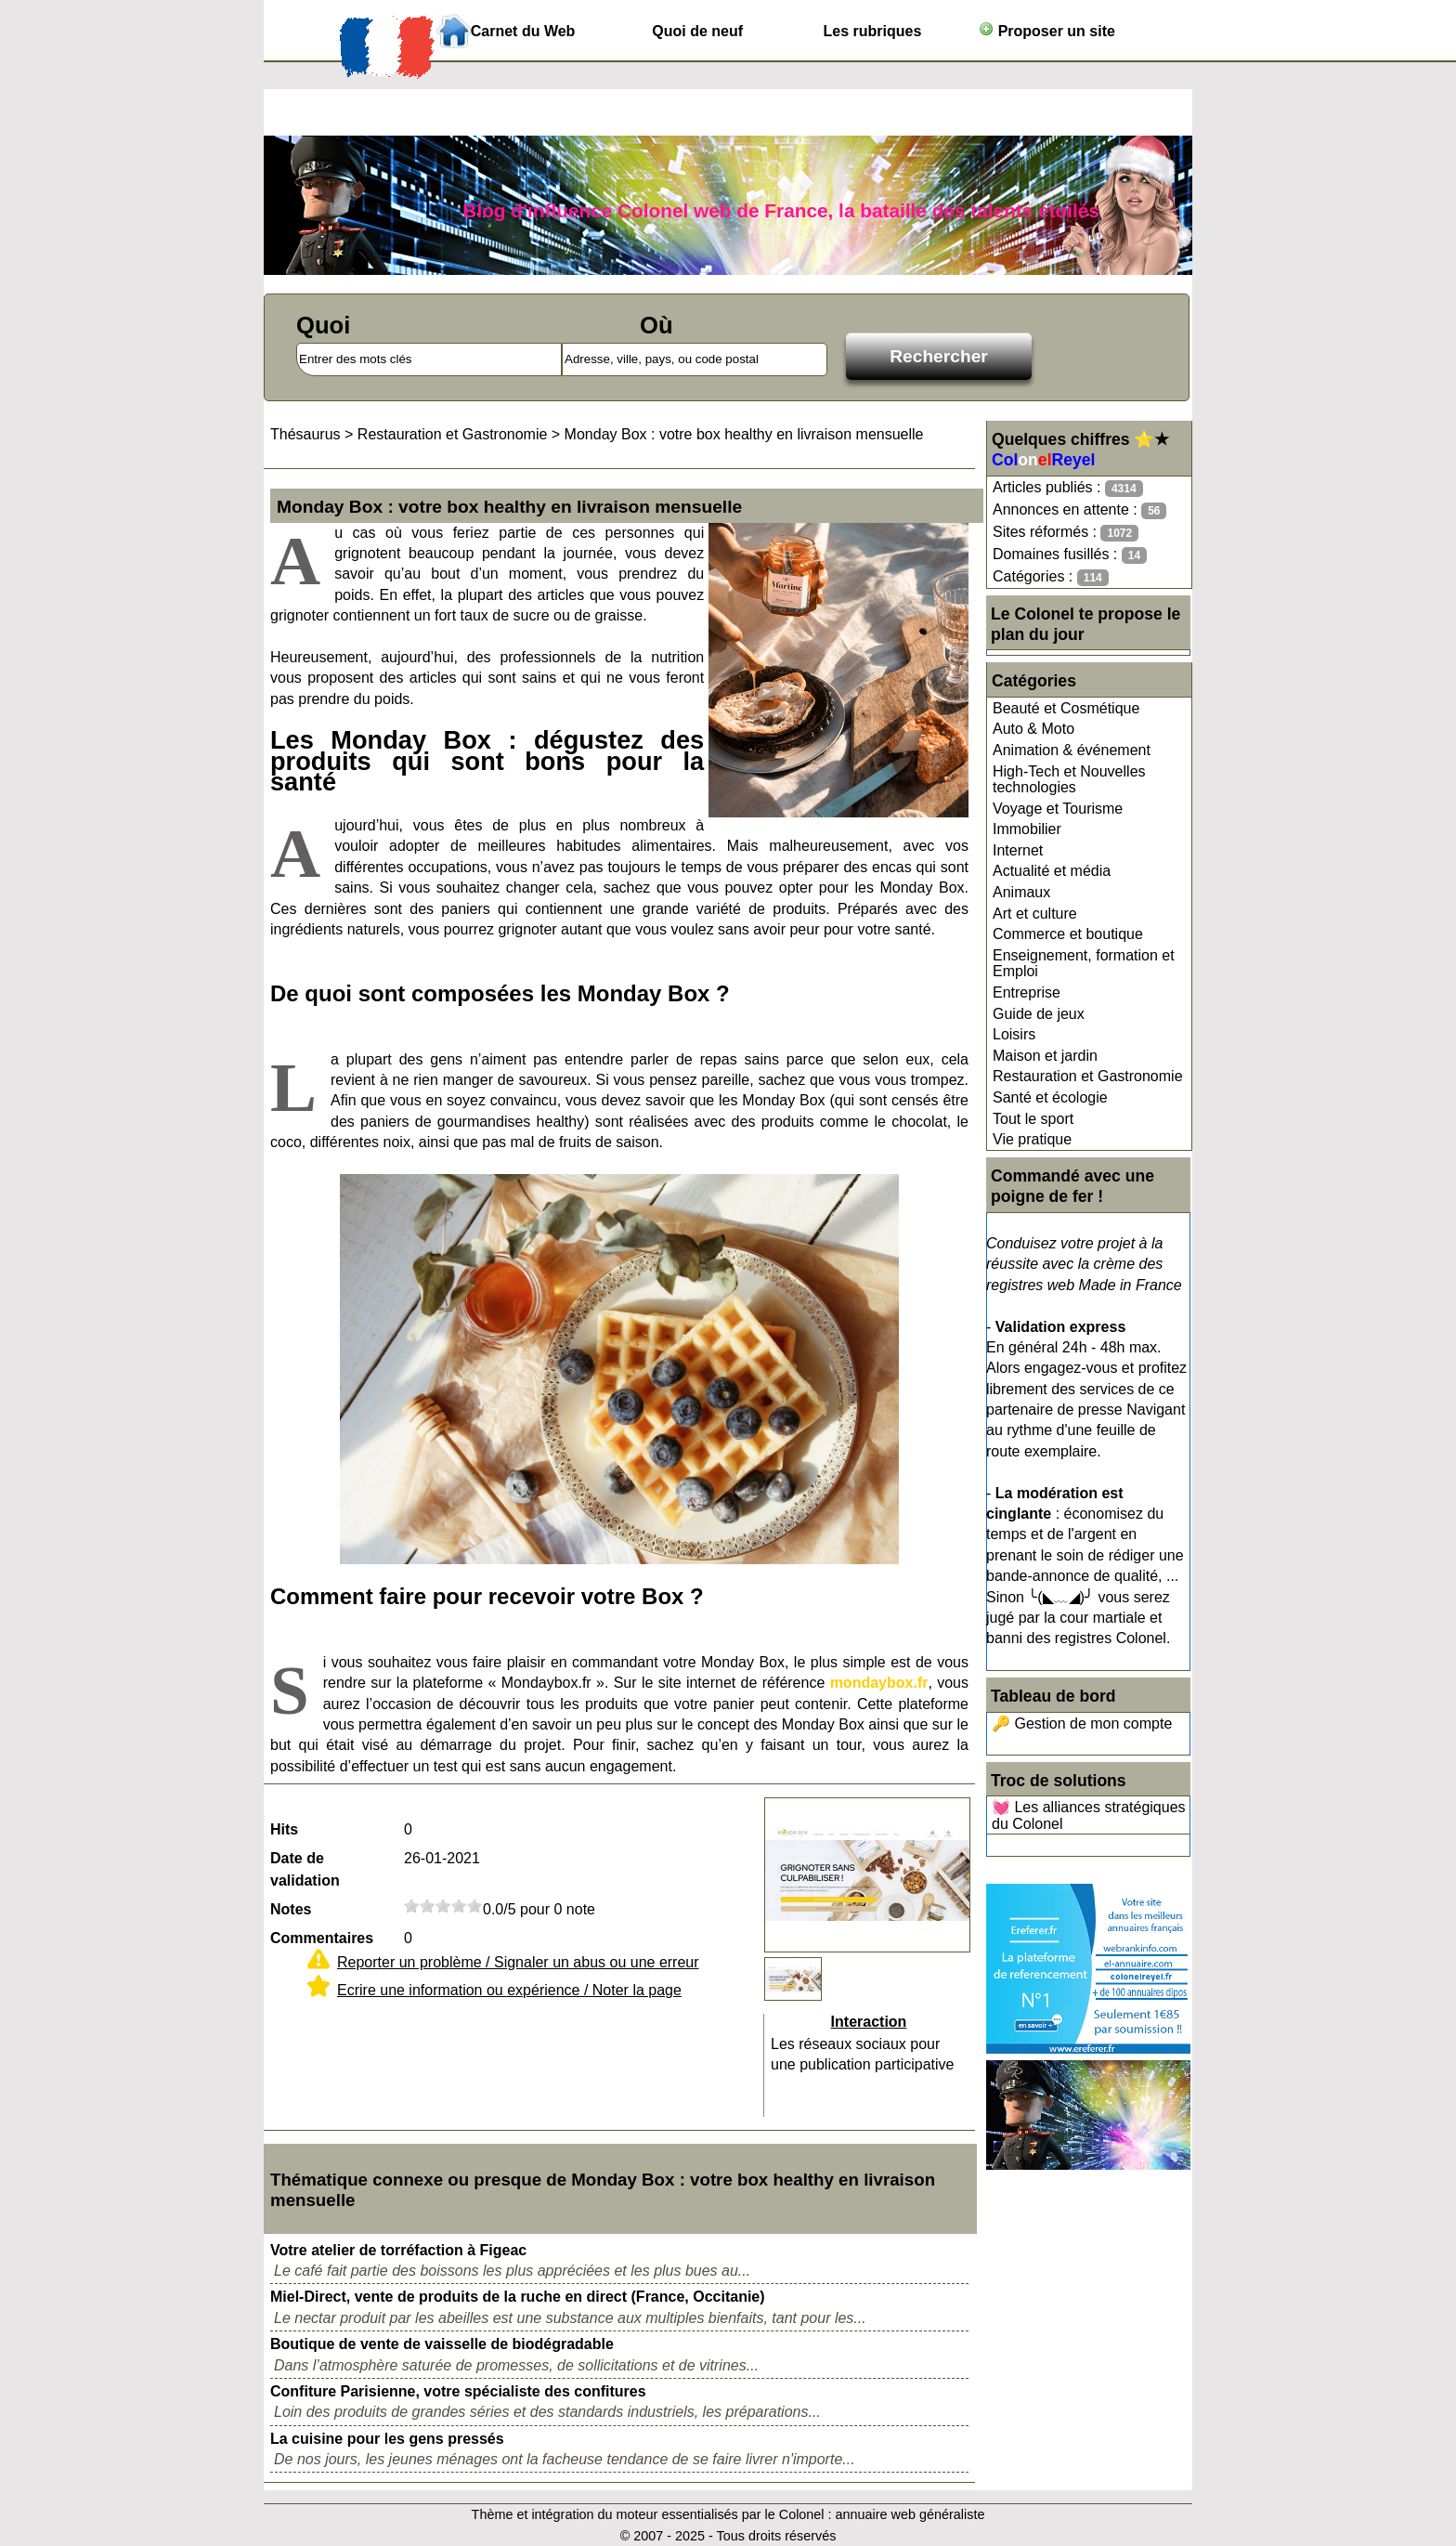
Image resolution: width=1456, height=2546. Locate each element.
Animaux (1021, 892)
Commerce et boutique (1068, 934)
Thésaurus (305, 434)
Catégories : (1051, 577)
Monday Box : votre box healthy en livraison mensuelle (744, 434)
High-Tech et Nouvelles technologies (1069, 780)
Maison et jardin (1045, 1056)
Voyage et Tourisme (1058, 808)
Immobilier (1027, 829)
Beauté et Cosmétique (1066, 708)
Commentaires (321, 1938)
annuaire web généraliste (910, 2514)
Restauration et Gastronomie (1088, 1076)
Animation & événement (1071, 750)
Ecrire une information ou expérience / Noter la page (509, 1990)
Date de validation (305, 1869)
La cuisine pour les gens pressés (387, 2439)
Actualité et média (1052, 871)
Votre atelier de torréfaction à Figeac (398, 2250)
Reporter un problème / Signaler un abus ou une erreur (518, 1962)
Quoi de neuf (697, 31)
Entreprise (1026, 992)
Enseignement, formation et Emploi (1084, 963)
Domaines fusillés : (1070, 555)
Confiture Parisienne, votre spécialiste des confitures (458, 2391)
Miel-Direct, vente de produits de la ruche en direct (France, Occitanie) (517, 2296)
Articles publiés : (1068, 488)
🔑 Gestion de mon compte (1082, 1723)
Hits (284, 1829)
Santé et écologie (1050, 1097)
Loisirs (1014, 1034)
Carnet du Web (523, 31)
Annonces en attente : (1079, 510)
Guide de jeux (1039, 1014)
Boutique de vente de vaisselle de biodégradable (442, 2344)
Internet (1018, 850)
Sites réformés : (1065, 533)
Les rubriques (872, 31)
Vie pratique (1032, 1139)
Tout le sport (1033, 1119)
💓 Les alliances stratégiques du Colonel (1089, 1815)
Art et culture (1035, 913)
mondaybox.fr (879, 1683)
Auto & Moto (1033, 729)
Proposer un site (1047, 30)
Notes (290, 1909)
